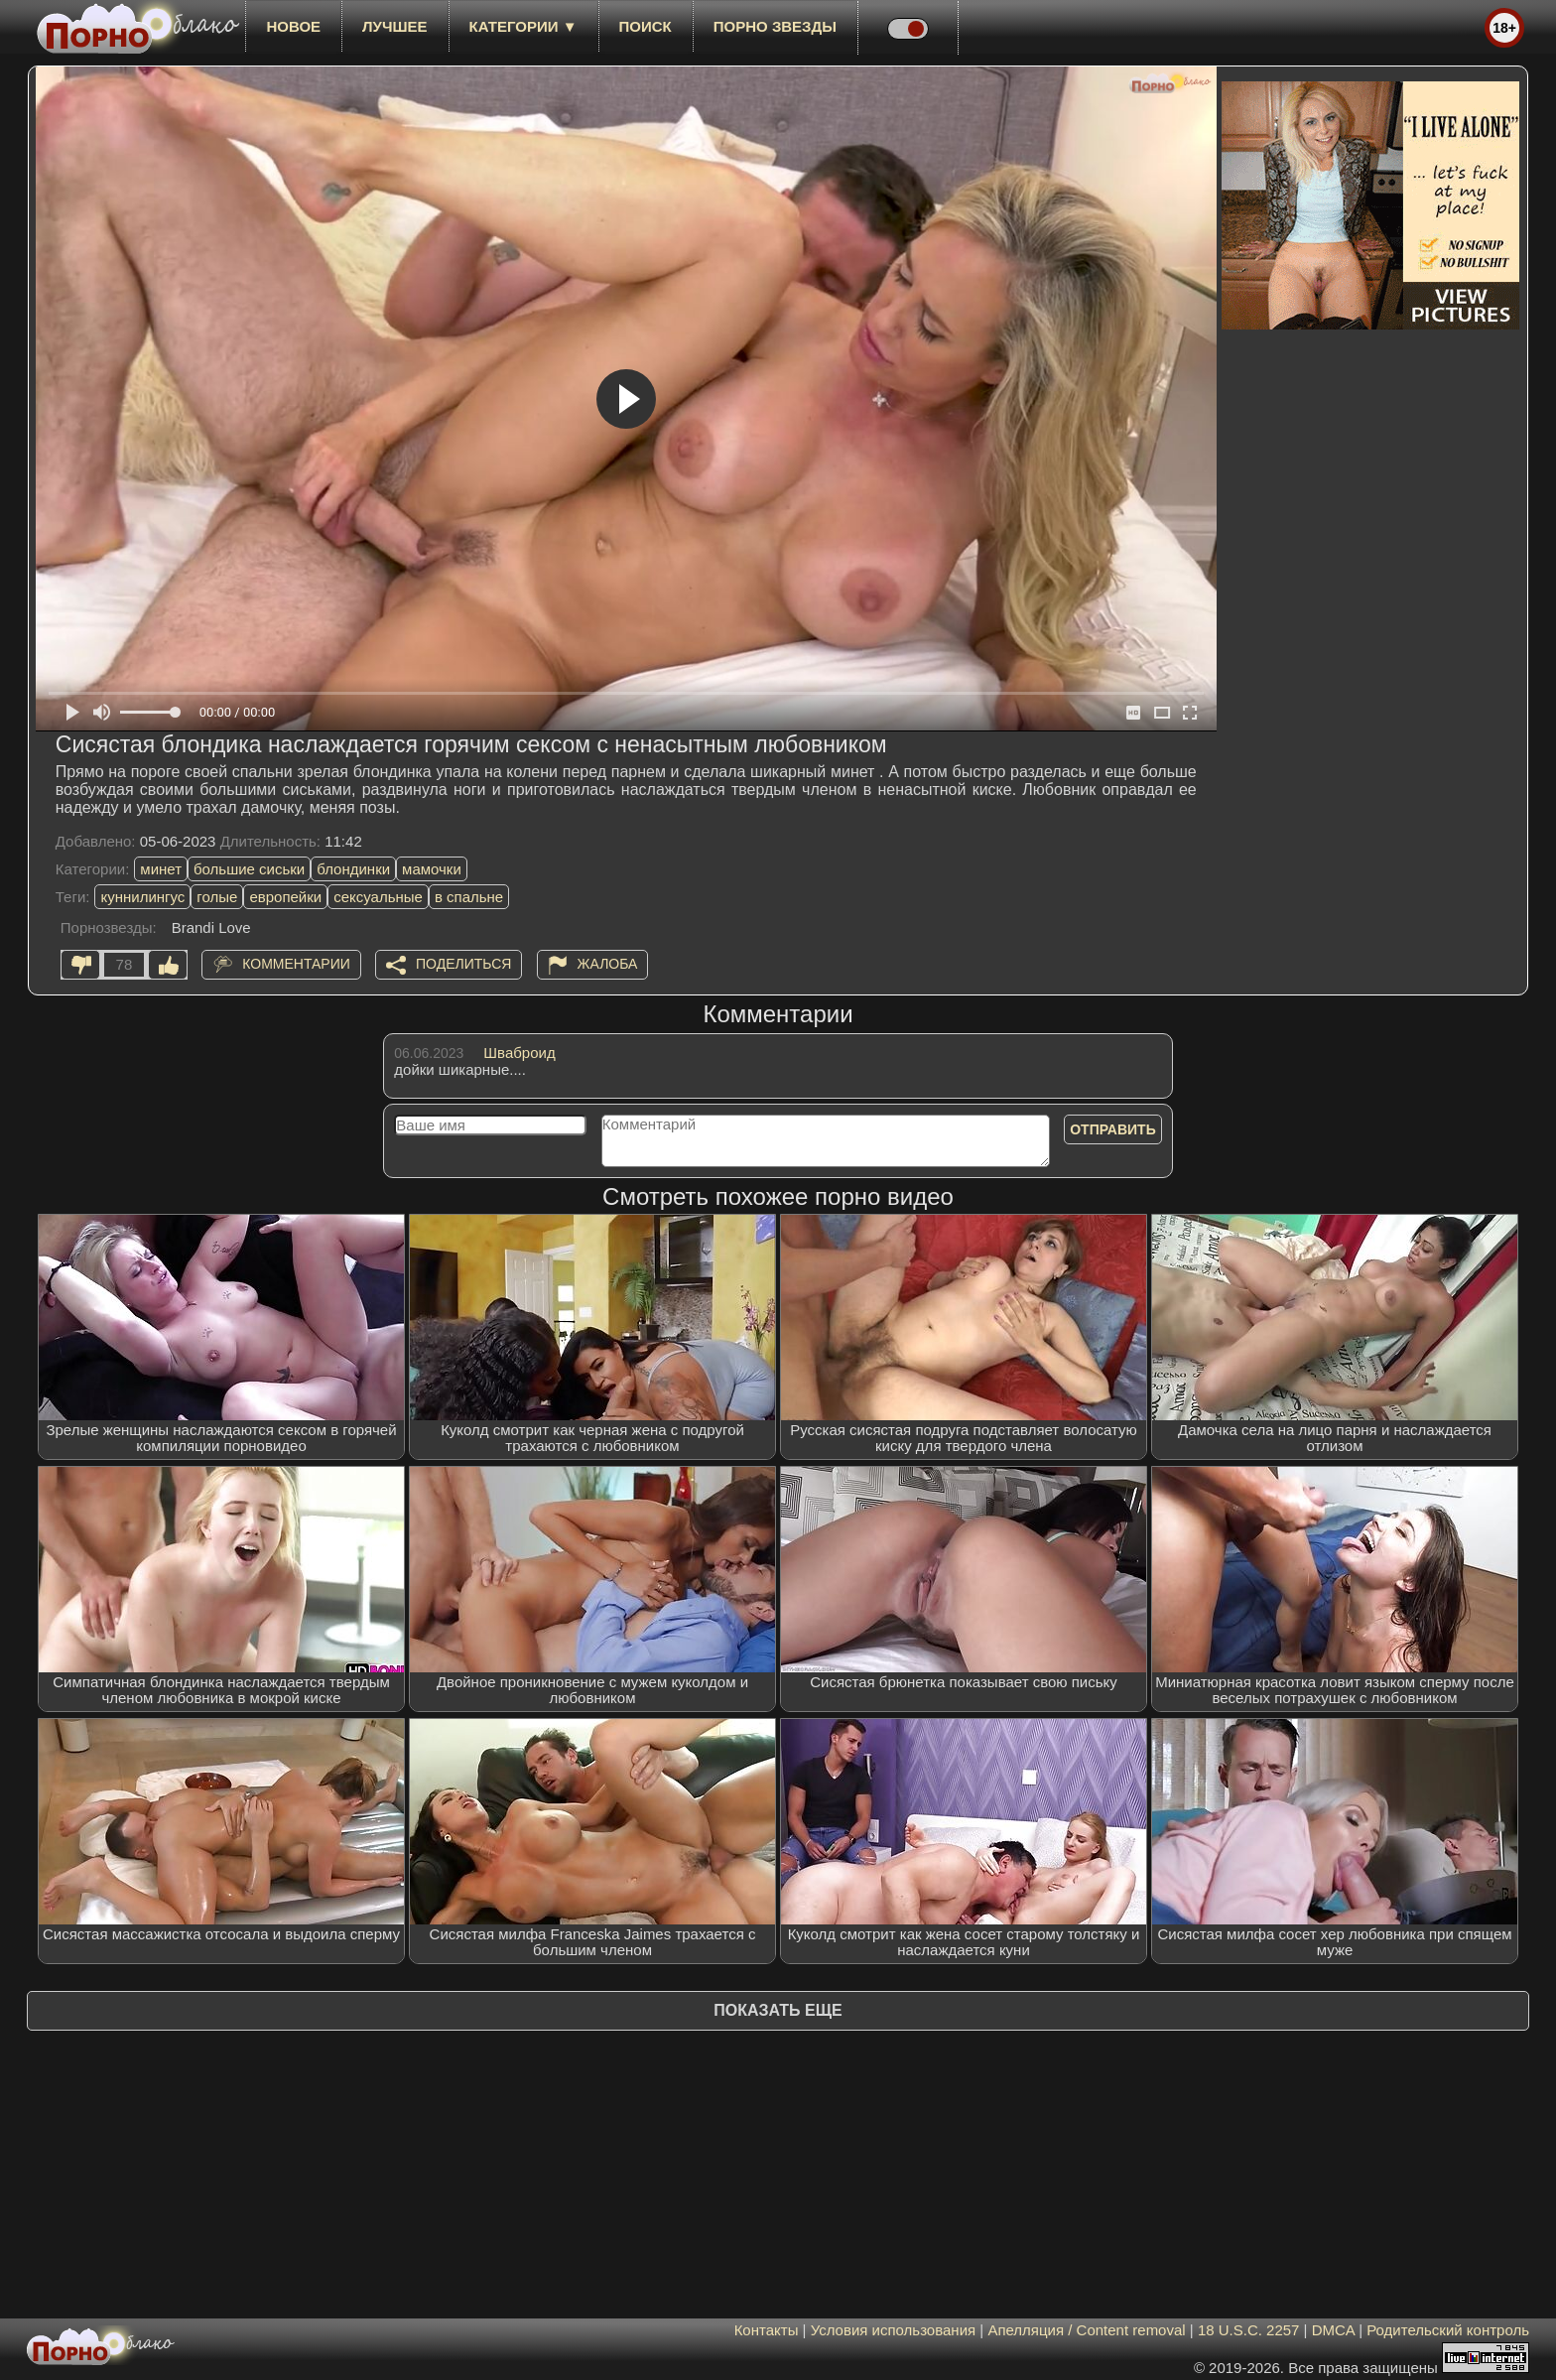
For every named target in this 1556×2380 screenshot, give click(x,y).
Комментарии (296, 964)
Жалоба (608, 964)
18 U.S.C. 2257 (1249, 2329)
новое (293, 26)
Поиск (645, 26)
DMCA (1333, 2329)
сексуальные (378, 896)
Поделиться (463, 964)
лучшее (394, 26)
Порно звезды (775, 26)
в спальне (469, 896)
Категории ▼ (523, 26)
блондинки (353, 868)
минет (161, 868)
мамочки (431, 868)
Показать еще (777, 2010)
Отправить (1113, 1129)
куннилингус (142, 896)
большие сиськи (249, 868)
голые (216, 896)
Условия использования (893, 2329)
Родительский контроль (1447, 2329)
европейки (285, 896)
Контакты (766, 2329)
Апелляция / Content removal (1086, 2329)
